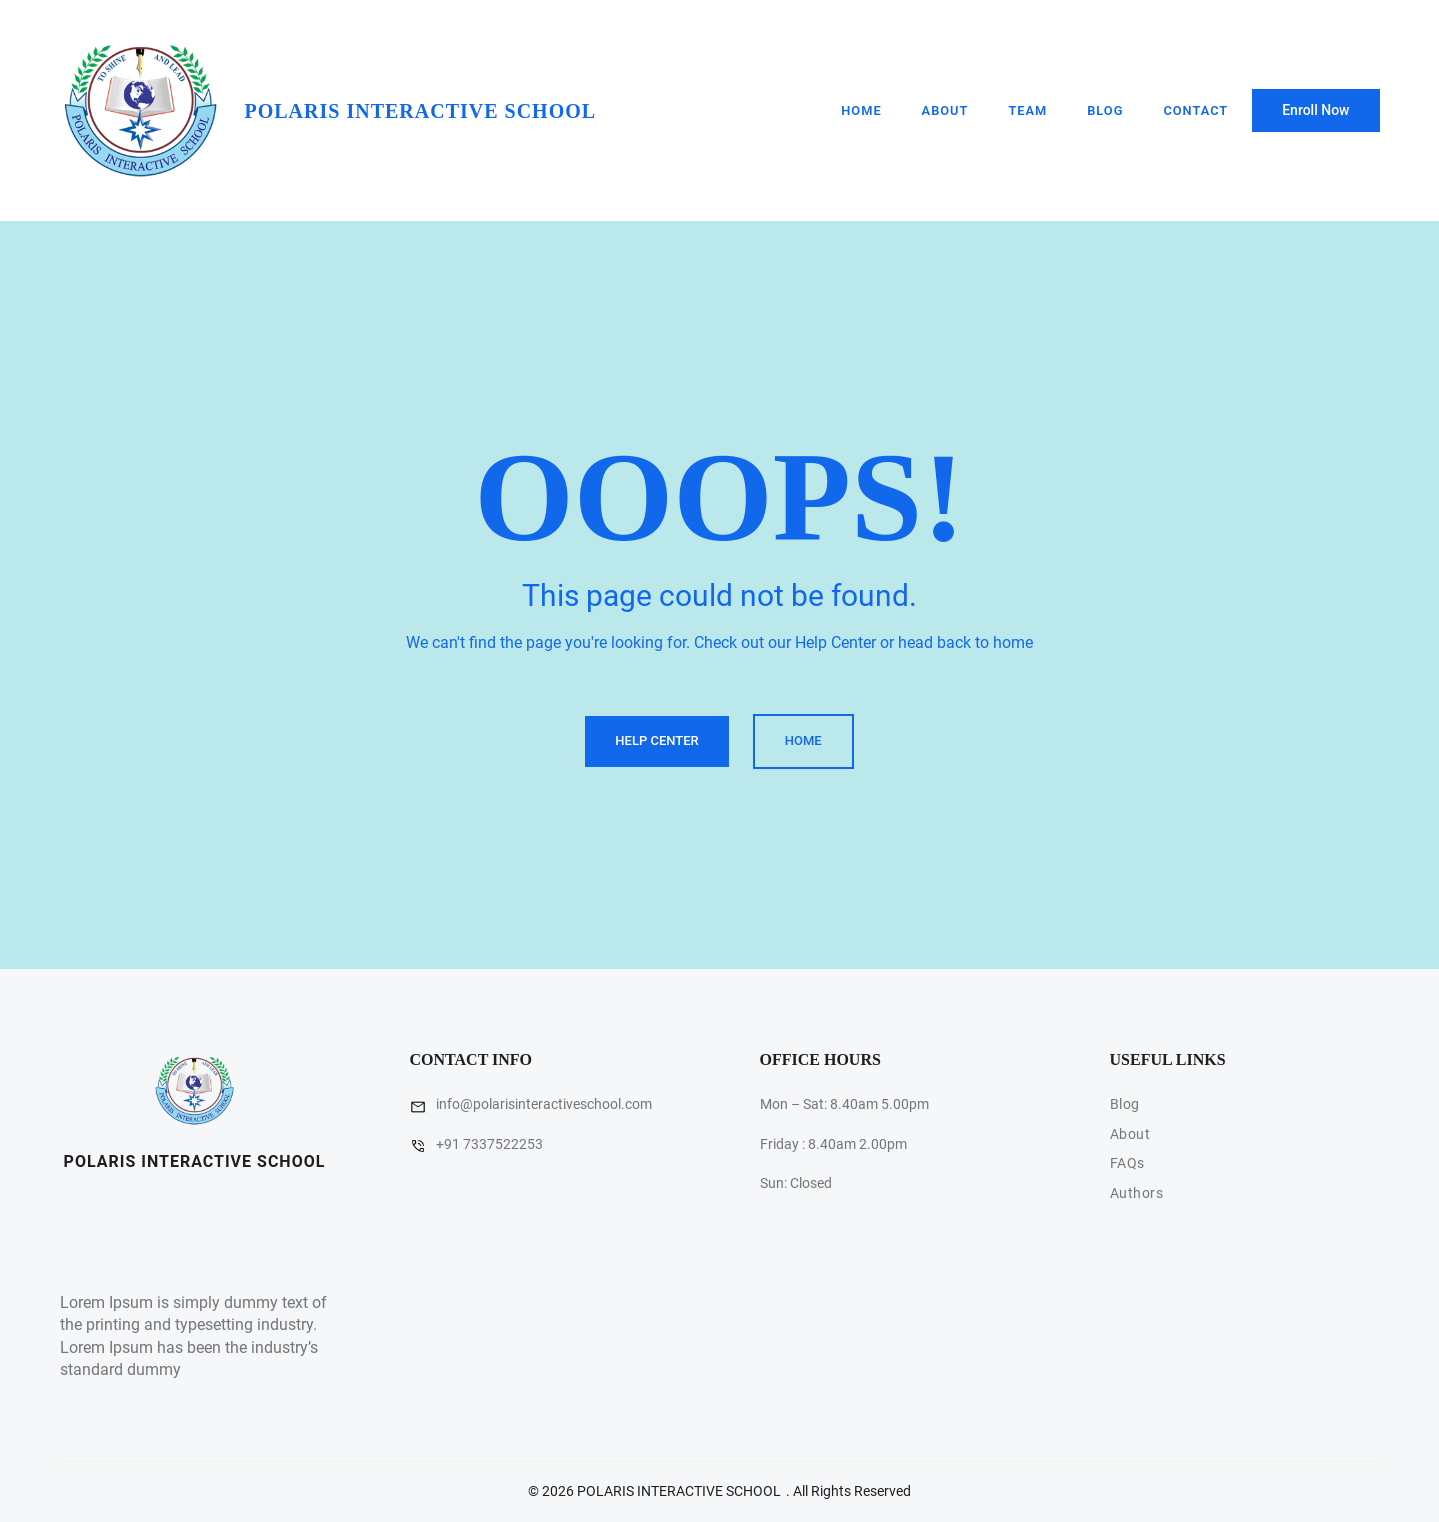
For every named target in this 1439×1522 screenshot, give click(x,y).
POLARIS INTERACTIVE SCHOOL (421, 111)
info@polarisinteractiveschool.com (544, 1104)
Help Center (656, 740)
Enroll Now (1315, 110)
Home (861, 110)
